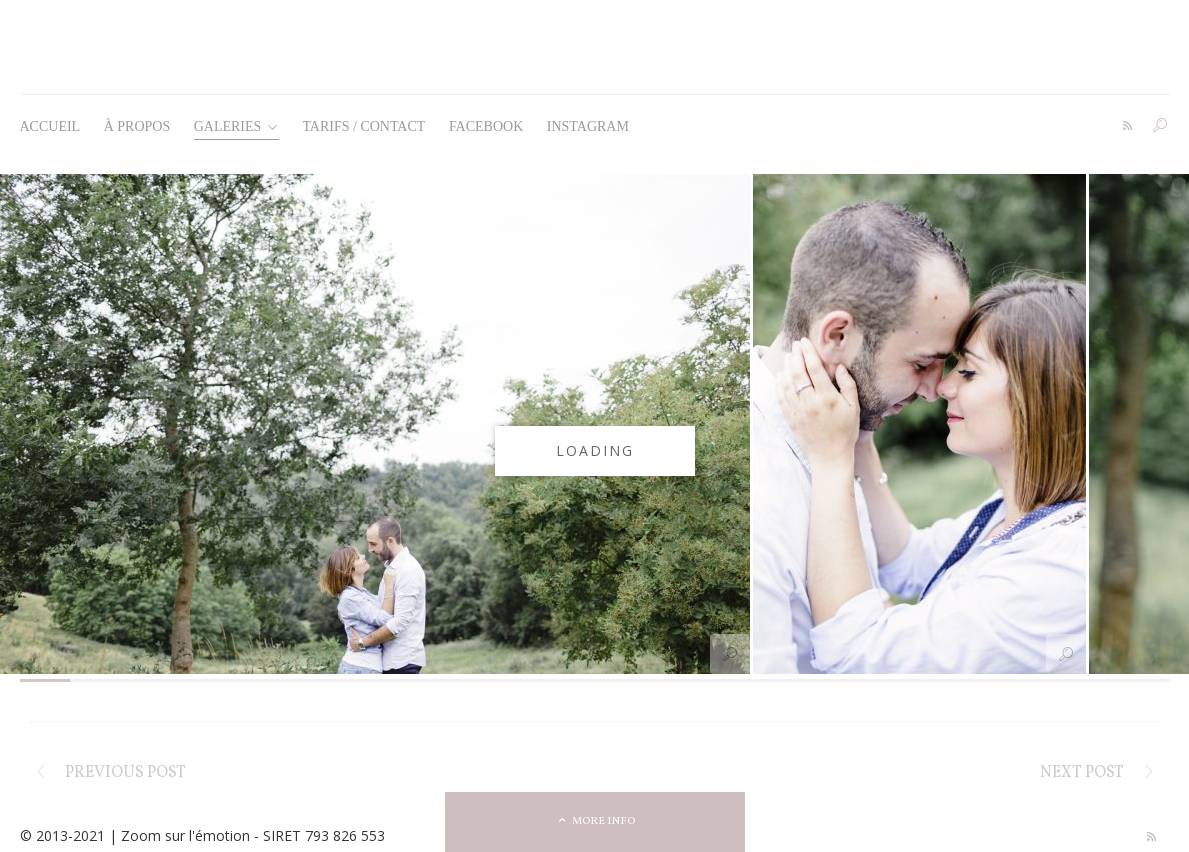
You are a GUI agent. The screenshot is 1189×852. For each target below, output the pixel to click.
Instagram (588, 126)
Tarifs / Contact (363, 126)
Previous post (125, 773)
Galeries (236, 126)
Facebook (486, 126)
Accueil (50, 126)
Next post (1082, 773)
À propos (137, 126)
